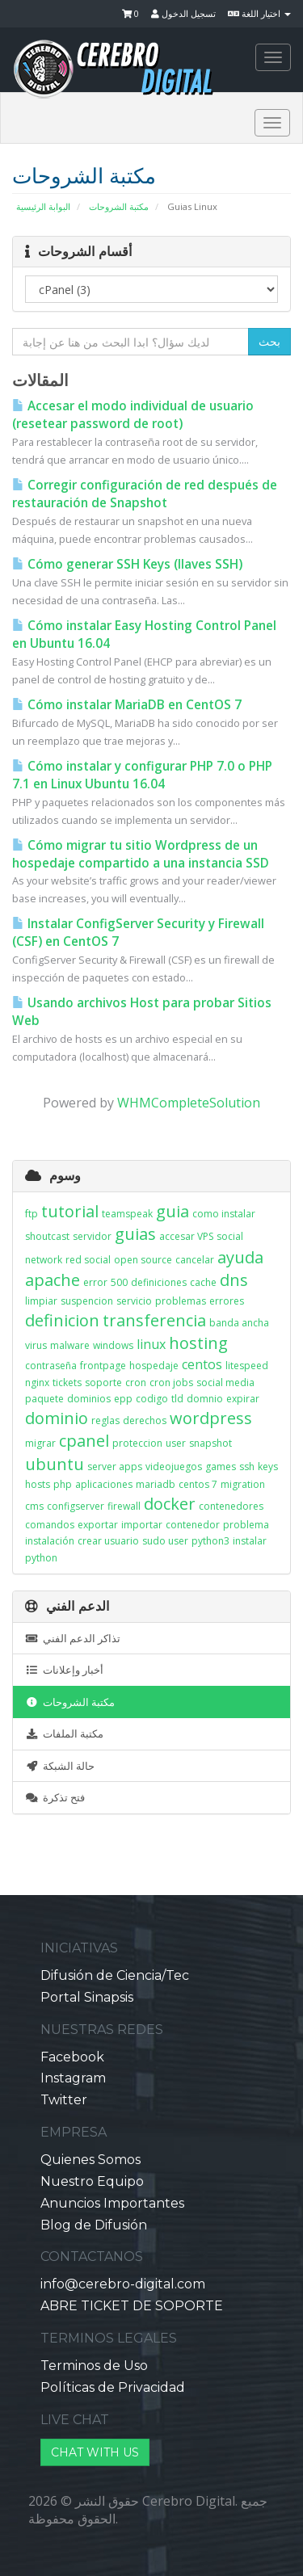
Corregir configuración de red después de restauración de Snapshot (144, 494)
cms (34, 1506)
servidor (92, 1236)
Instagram (73, 2078)
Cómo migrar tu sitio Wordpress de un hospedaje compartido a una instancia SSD (140, 854)
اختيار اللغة (259, 13)
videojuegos (173, 1466)
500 (119, 1282)
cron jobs (171, 1382)
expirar (242, 1399)
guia (172, 1211)
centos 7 (198, 1484)
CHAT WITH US (95, 2452)
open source (143, 1260)
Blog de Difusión (93, 2225)
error (95, 1282)
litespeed (246, 1365)
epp (123, 1399)
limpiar (41, 1301)
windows (113, 1345)
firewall (124, 1506)
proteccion (137, 1443)
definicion (62, 1320)
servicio (134, 1301)
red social (88, 1260)
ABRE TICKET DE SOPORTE (131, 2305)
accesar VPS (186, 1236)
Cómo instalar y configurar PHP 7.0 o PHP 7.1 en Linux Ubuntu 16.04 (142, 775)
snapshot (210, 1443)
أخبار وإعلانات (64, 1669)
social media (225, 1382)
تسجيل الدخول (183, 13)
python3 (210, 1541)
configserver (75, 1506)
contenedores (231, 1506)
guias (135, 1234)
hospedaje (154, 1365)
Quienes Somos (90, 2159)
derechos (144, 1420)
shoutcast (47, 1236)
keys (268, 1466)
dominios (89, 1399)
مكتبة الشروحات (119, 206)
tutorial (70, 1211)
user (176, 1443)
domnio (205, 1399)
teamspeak (127, 1214)
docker (170, 1504)
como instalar (223, 1214)
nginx (37, 1382)
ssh (247, 1466)
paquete (44, 1399)
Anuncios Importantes (112, 2203)
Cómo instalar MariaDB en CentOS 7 (127, 704)
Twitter (63, 2099)
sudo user (165, 1541)
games (220, 1466)
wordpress (211, 1418)
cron (135, 1382)
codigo (152, 1399)
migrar (40, 1443)
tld (177, 1399)
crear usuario (108, 1541)
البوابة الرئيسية (43, 206)
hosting (198, 1343)
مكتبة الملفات (64, 1733)
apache (52, 1280)
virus (36, 1345)
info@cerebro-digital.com (122, 2284)
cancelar (194, 1260)
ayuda (240, 1257)
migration (243, 1484)
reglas (105, 1420)
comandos (49, 1525)
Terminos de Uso (94, 2365)
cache (203, 1282)
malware (70, 1345)
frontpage (103, 1365)
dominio (56, 1418)
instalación (49, 1541)
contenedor (193, 1525)
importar (141, 1525)
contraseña (51, 1365)
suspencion (87, 1301)
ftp (31, 1214)
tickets (67, 1382)
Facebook (72, 2057)
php (62, 1484)
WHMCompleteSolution (188, 1103)
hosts (37, 1484)
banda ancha (239, 1323)
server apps (114, 1466)
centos (202, 1364)
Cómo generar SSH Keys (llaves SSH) (127, 564)
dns (234, 1280)
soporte (103, 1382)
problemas (180, 1301)
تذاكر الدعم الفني (72, 1638)
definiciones (159, 1282)
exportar (98, 1525)
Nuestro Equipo (92, 2181)
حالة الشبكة (60, 1766)
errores (226, 1301)
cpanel (84, 1441)
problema (246, 1525)
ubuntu (54, 1464)
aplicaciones (104, 1484)
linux (151, 1344)
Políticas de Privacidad (112, 2387)
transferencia (154, 1320)
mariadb (155, 1484)
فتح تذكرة (55, 1797)
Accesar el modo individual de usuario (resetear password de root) (133, 414)
